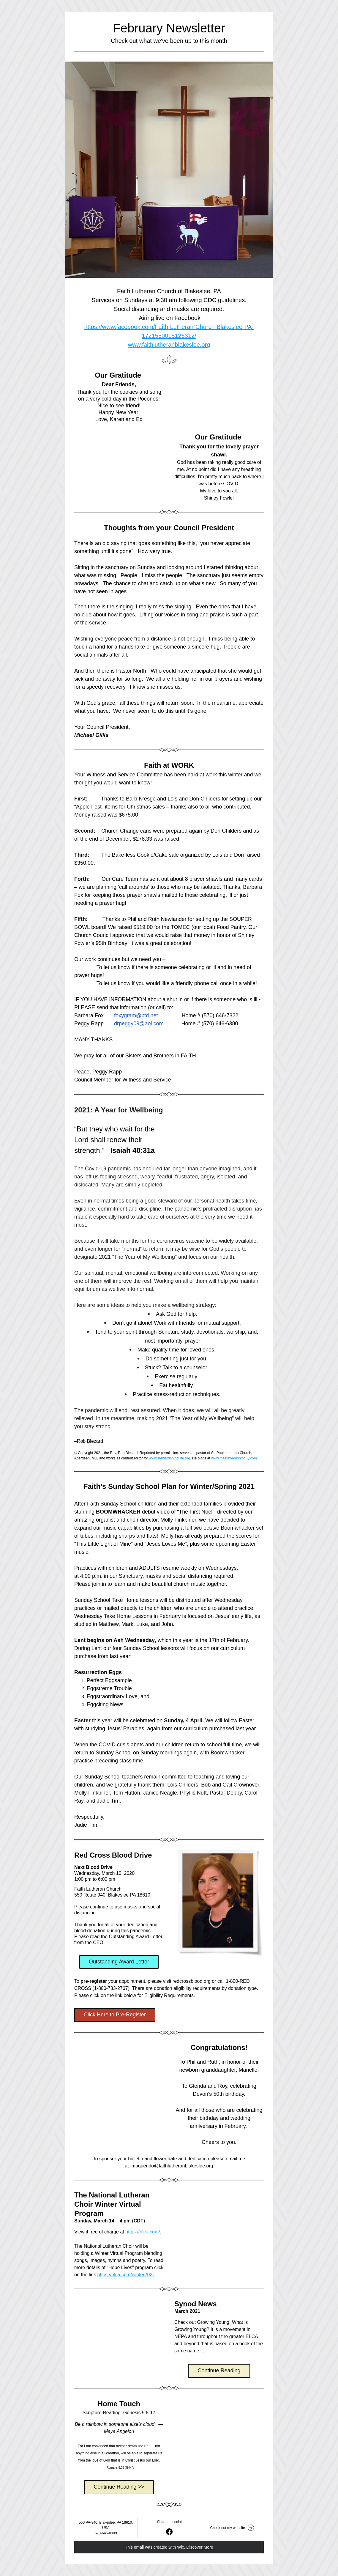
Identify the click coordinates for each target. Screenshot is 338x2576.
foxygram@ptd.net (136, 1015)
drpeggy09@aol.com (138, 1023)
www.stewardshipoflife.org (169, 1458)
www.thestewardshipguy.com (234, 1458)
